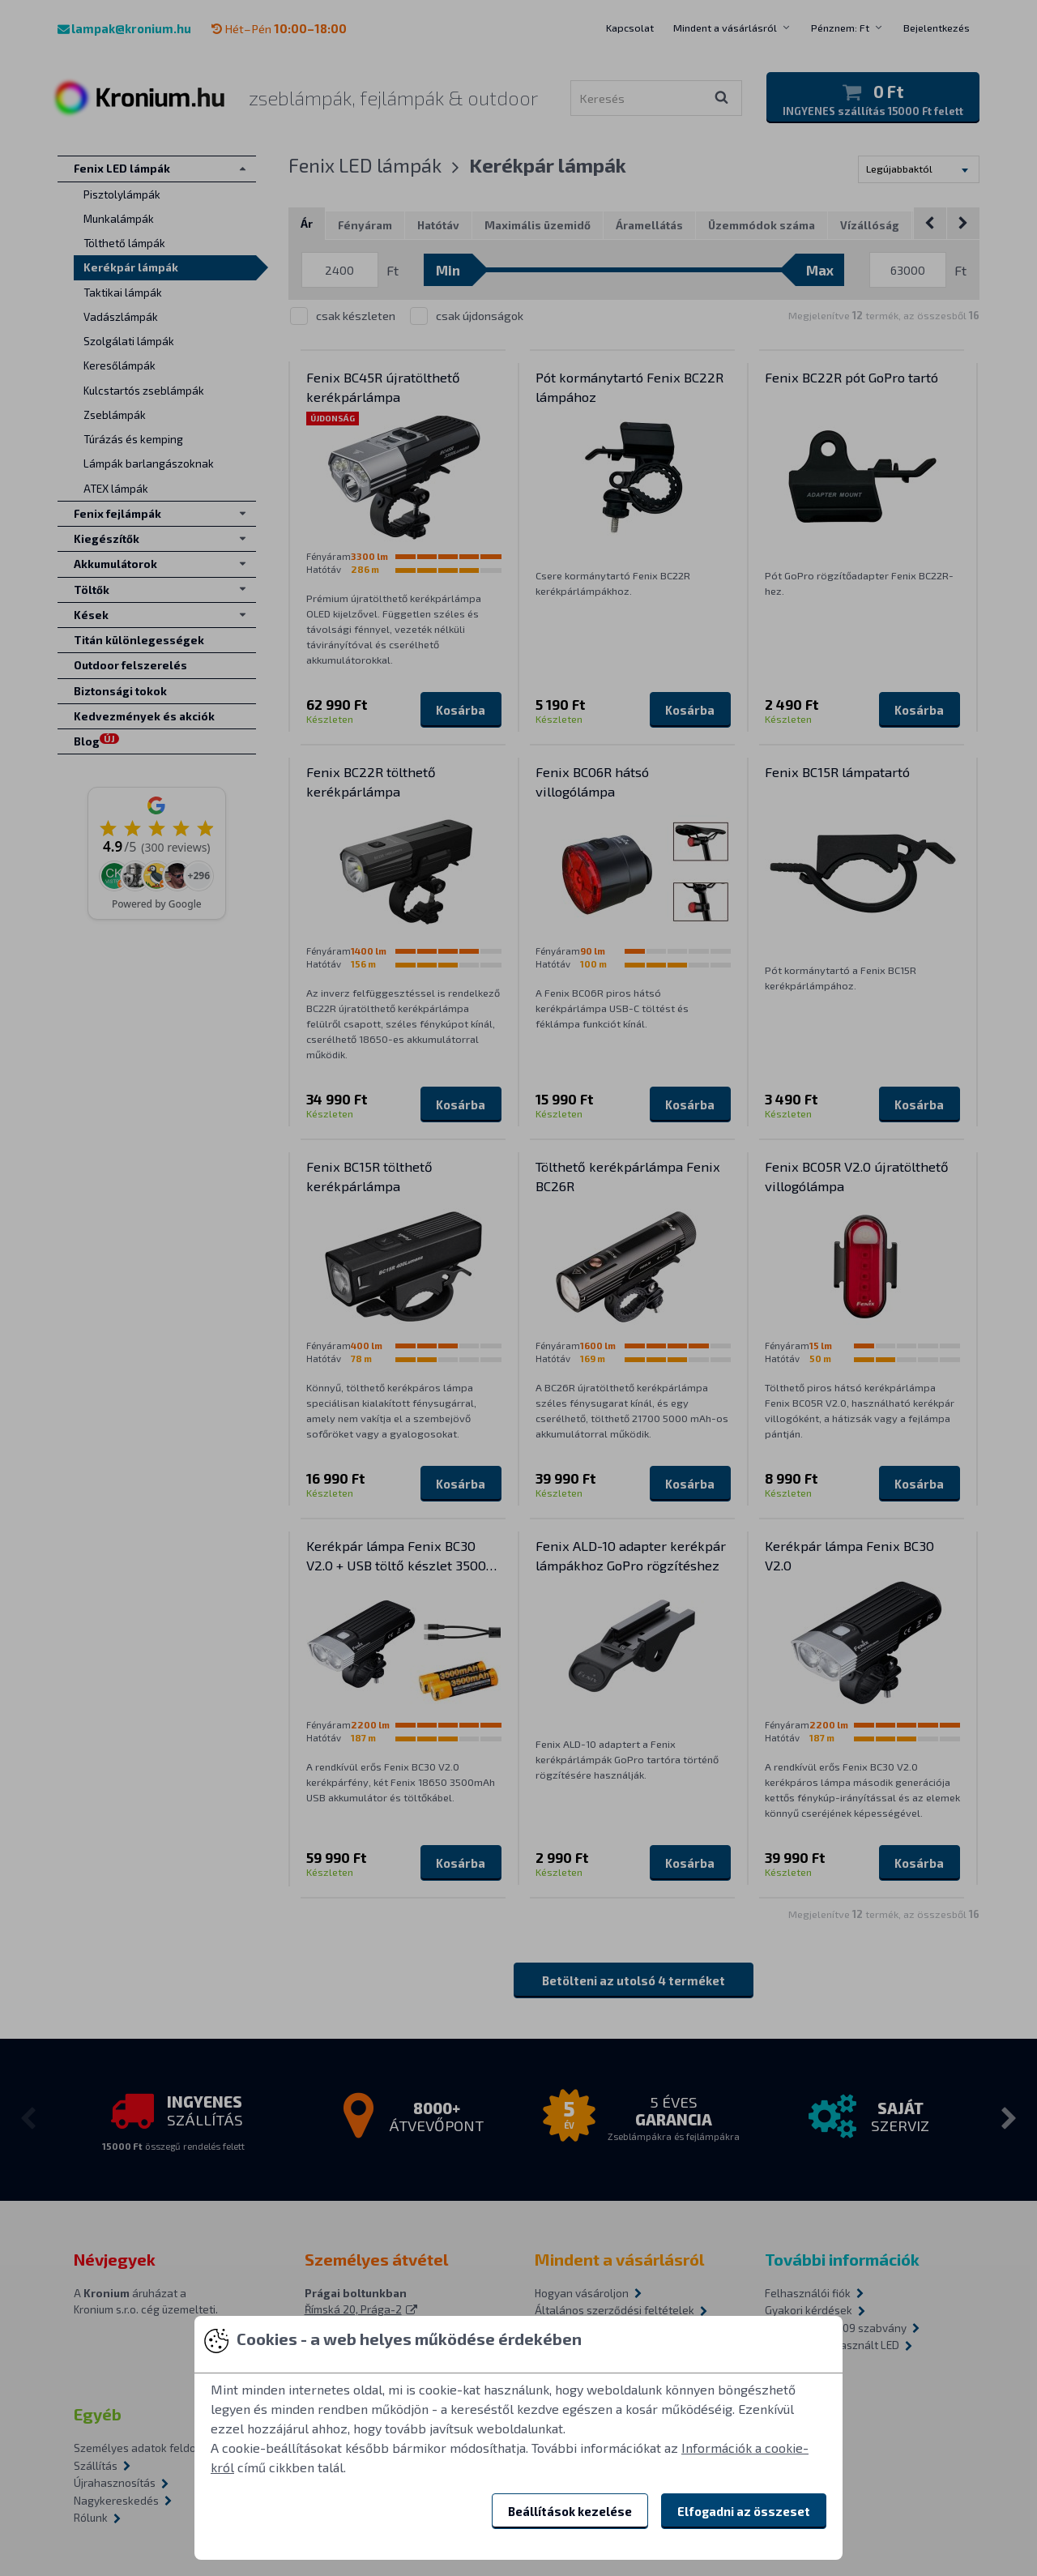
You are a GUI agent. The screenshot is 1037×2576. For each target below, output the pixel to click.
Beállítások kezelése (570, 2511)
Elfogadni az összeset (743, 2511)
